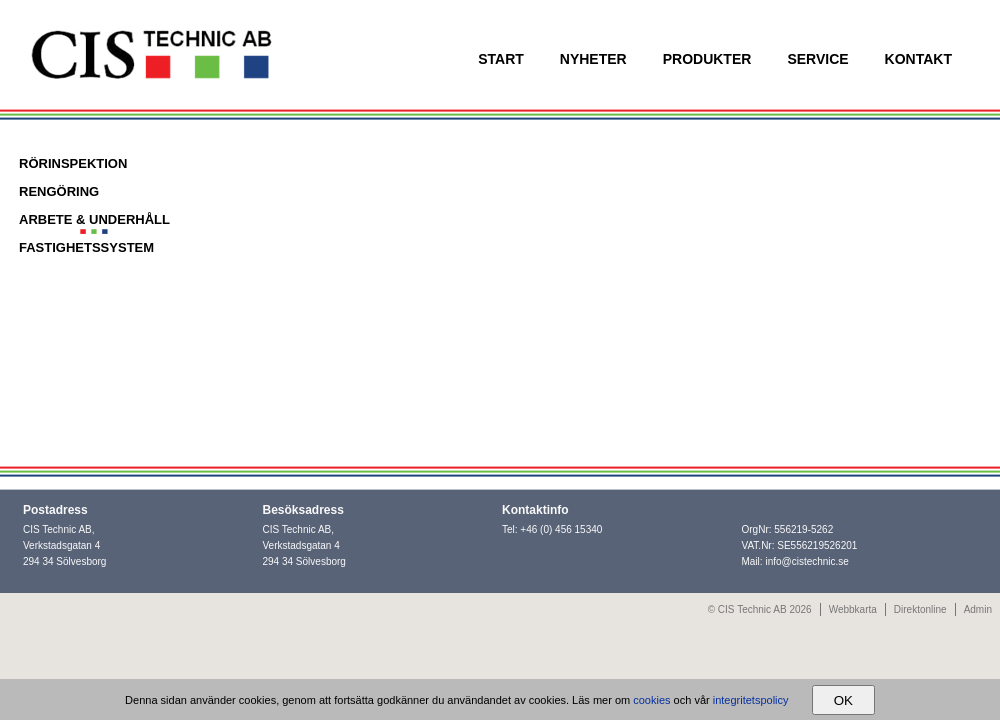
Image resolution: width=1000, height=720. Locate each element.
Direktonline (920, 609)
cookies (651, 700)
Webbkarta (853, 609)
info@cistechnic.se (807, 561)
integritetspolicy (751, 700)
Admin (978, 609)
